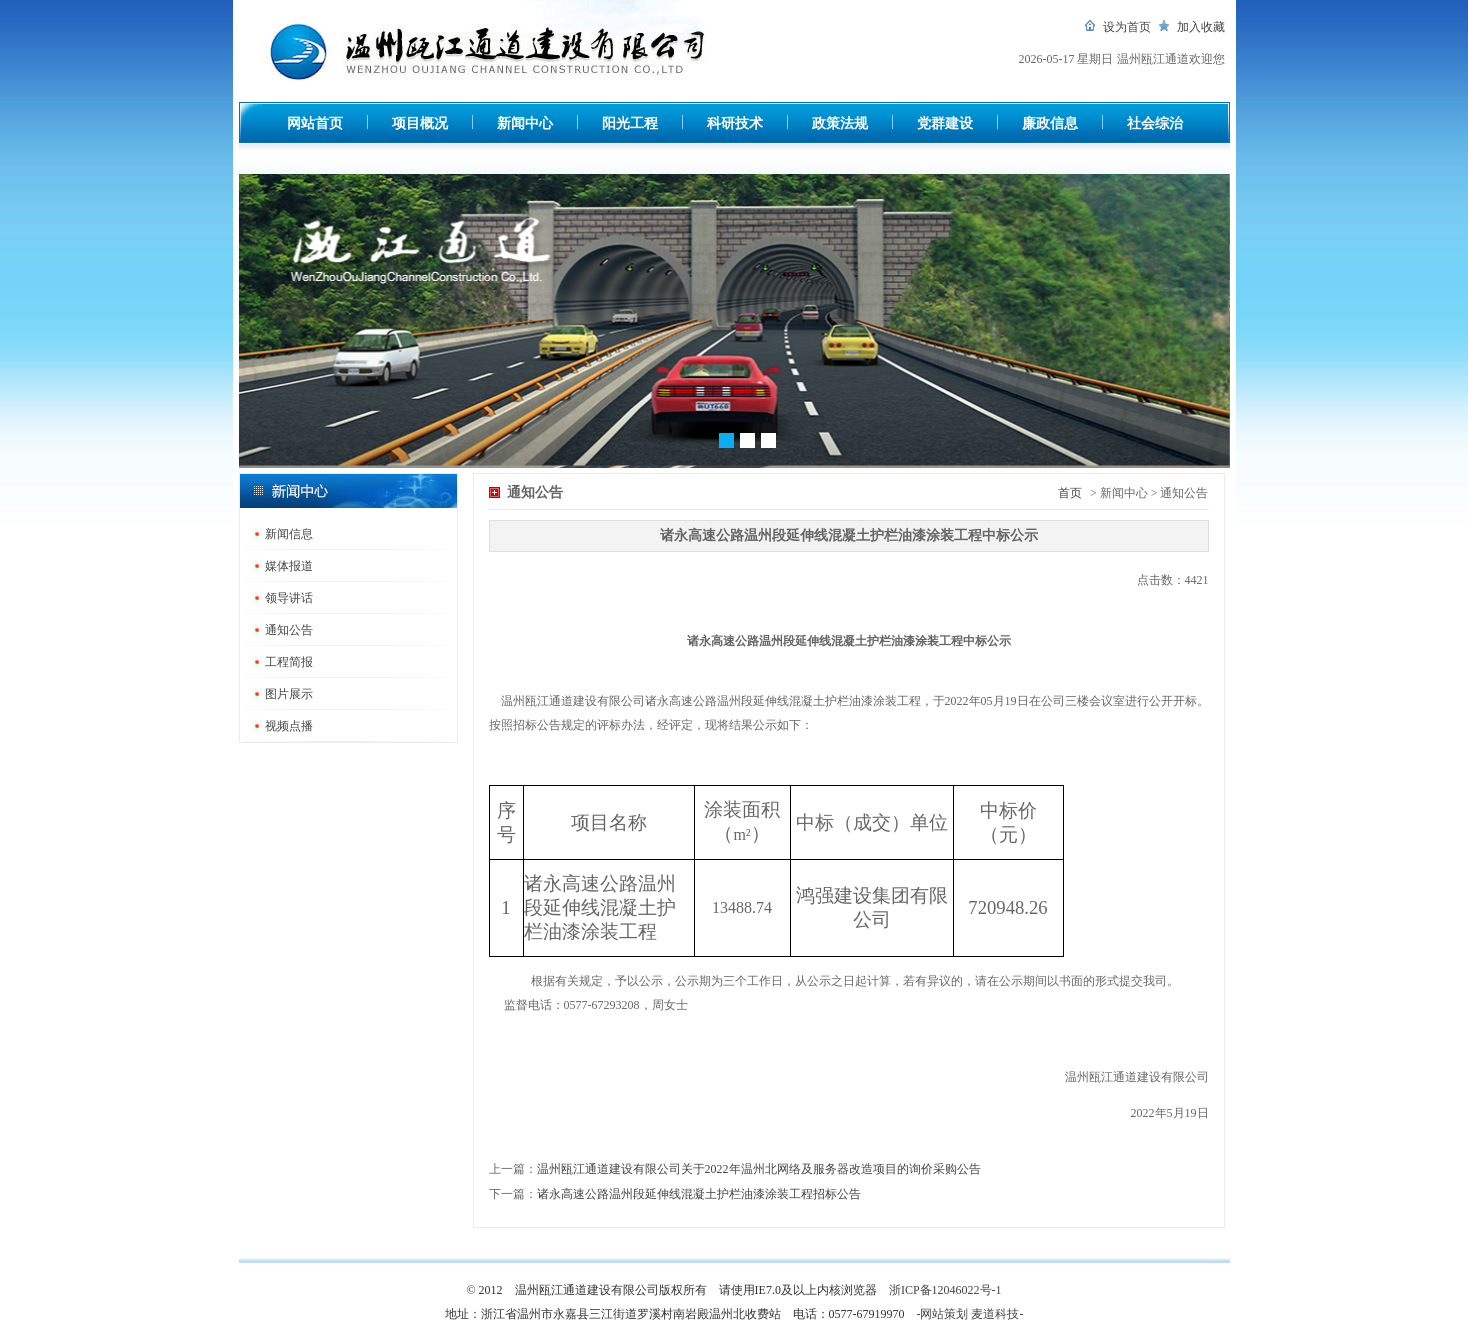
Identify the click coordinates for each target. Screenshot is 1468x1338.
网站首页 (315, 123)
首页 (1070, 493)
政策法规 (840, 123)
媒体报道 (289, 566)
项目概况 (420, 123)
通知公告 (289, 630)
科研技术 (735, 123)
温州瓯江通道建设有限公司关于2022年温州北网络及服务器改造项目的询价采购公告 (759, 1169)
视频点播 (289, 726)
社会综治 (1155, 123)
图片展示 (289, 694)
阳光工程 (630, 123)
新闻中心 (525, 123)
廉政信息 (1050, 123)
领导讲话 (289, 598)
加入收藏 (1201, 27)
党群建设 (945, 123)
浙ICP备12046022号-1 (945, 1290)
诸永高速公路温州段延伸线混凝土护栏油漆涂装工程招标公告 (699, 1194)
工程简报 (289, 662)
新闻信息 (289, 534)
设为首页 (1127, 27)
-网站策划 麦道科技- (970, 1314)
